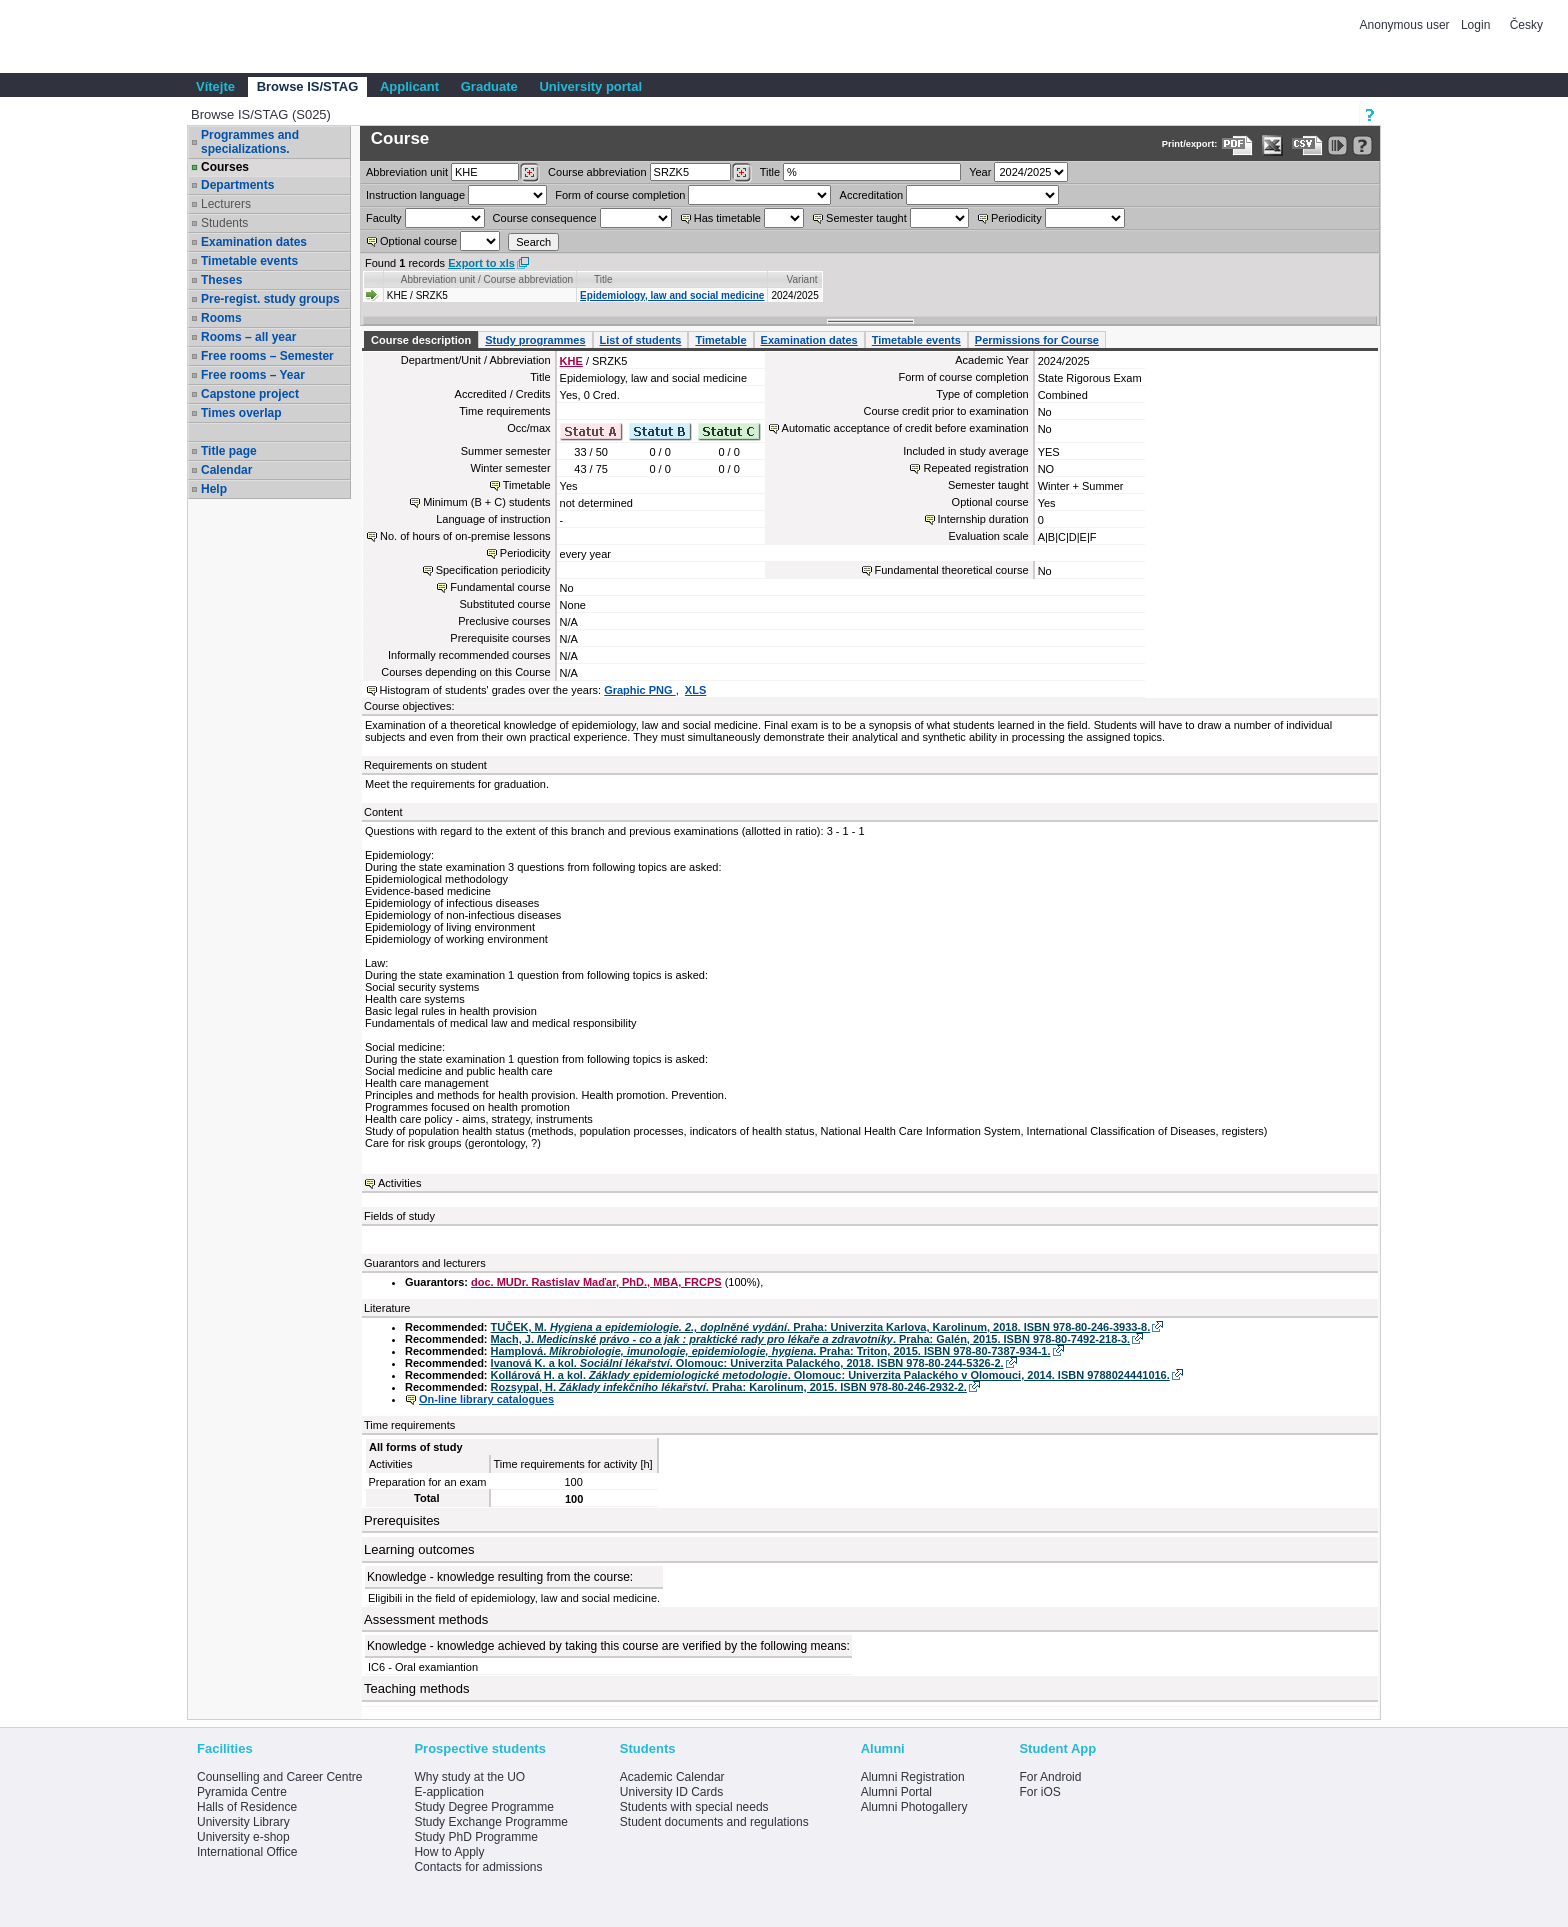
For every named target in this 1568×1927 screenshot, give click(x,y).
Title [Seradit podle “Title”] (603, 279)
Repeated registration (975, 468)
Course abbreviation (597, 172)
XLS (695, 690)
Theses (221, 280)
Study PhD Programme (475, 1837)
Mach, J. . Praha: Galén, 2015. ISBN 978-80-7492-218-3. (811, 1339)
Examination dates (254, 242)
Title (770, 172)
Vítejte (215, 86)
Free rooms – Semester (267, 356)
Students (224, 223)
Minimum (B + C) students (486, 502)
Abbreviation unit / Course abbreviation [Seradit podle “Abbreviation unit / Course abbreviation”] (487, 279)
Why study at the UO (469, 1777)
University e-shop (243, 1837)
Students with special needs (694, 1807)
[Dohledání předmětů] (741, 173)
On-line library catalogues (486, 1399)
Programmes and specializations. (250, 142)
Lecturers (226, 204)
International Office (247, 1852)
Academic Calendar (672, 1777)
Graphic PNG (640, 690)
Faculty (383, 218)
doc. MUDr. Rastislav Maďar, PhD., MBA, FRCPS (596, 1282)
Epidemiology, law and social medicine (672, 295)
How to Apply (449, 1852)
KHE (571, 361)
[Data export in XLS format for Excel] (1272, 145)
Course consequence (545, 218)
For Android (1050, 1777)
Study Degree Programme (483, 1807)
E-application (448, 1792)
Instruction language (415, 195)
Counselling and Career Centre (279, 1777)
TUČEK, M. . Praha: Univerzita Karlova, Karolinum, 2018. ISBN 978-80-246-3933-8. (821, 1327)
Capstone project (250, 394)
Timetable (720, 340)
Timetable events (249, 261)
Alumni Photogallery (914, 1807)
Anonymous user (1406, 25)
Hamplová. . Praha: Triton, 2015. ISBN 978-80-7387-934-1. (771, 1351)
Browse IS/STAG (308, 86)
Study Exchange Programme (490, 1822)
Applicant (409, 86)
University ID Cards (671, 1792)
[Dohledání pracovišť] (529, 173)
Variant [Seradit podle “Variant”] (802, 279)
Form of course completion (620, 195)
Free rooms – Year (253, 375)
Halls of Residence (247, 1807)
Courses (225, 167)
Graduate (489, 86)
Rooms (221, 318)
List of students (641, 340)
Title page (229, 451)
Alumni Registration (913, 1777)
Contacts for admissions (478, 1867)
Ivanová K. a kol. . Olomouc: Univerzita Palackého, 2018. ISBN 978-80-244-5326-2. (747, 1363)
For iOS (1039, 1792)
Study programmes (535, 340)
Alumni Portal (896, 1792)
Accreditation (872, 195)
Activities (399, 1183)
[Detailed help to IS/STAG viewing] (1362, 145)
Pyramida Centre (242, 1792)
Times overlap (241, 413)
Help (214, 489)
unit (407, 172)
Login (1475, 25)
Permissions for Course (1037, 340)
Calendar (226, 470)
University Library (243, 1822)
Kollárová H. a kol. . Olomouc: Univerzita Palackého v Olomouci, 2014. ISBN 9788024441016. (830, 1375)
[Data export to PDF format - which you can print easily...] (1237, 145)
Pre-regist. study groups (270, 299)
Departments (237, 185)
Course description (421, 340)
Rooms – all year (248, 337)
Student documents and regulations (714, 1822)
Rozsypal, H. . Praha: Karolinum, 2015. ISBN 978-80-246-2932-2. (729, 1387)
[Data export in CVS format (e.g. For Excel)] (1307, 145)
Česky (1526, 25)
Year (980, 172)
